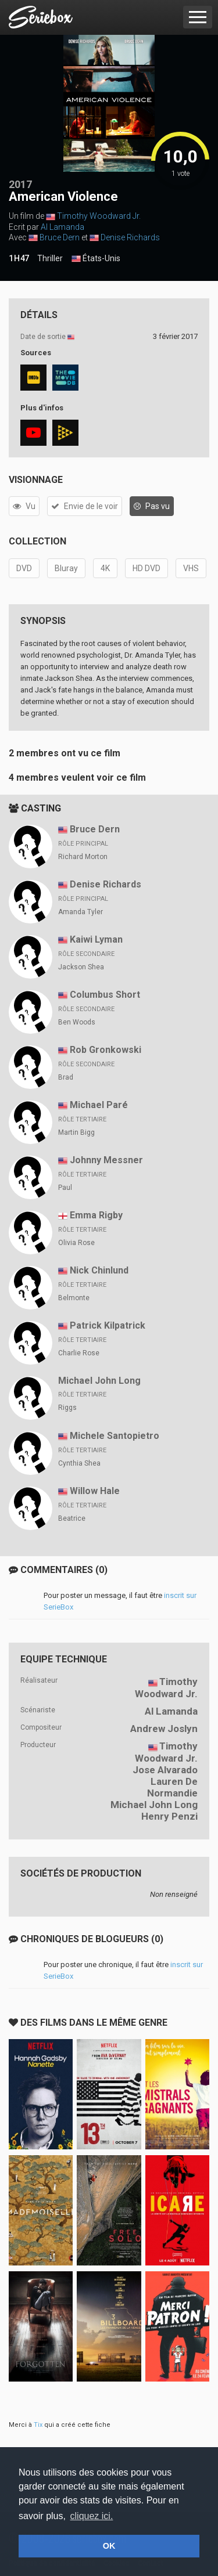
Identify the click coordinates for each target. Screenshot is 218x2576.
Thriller (50, 258)
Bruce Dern (60, 237)
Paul (65, 1188)
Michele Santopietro (114, 1435)
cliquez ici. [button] (91, 2516)
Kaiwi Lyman (96, 939)
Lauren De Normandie (172, 1787)
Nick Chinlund (99, 1270)
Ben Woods (76, 1022)
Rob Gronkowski (105, 1049)
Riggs (67, 1408)
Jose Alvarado (165, 1770)
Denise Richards (130, 237)
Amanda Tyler (80, 912)
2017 (20, 184)
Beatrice (71, 1518)
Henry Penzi (169, 1816)
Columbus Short (105, 994)
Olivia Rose (76, 1243)
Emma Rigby (96, 1215)
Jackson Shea (81, 967)
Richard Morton (83, 857)
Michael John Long (99, 1380)
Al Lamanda (62, 227)
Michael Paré (99, 1104)
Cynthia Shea (79, 1463)
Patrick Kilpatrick (107, 1325)
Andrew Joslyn (164, 1728)
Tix (38, 2425)
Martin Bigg (76, 1132)
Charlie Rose (78, 1353)
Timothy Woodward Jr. (99, 216)
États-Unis (96, 259)
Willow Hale (95, 1490)
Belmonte (74, 1298)
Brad (65, 1077)
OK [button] (109, 2545)
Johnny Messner (106, 1160)
